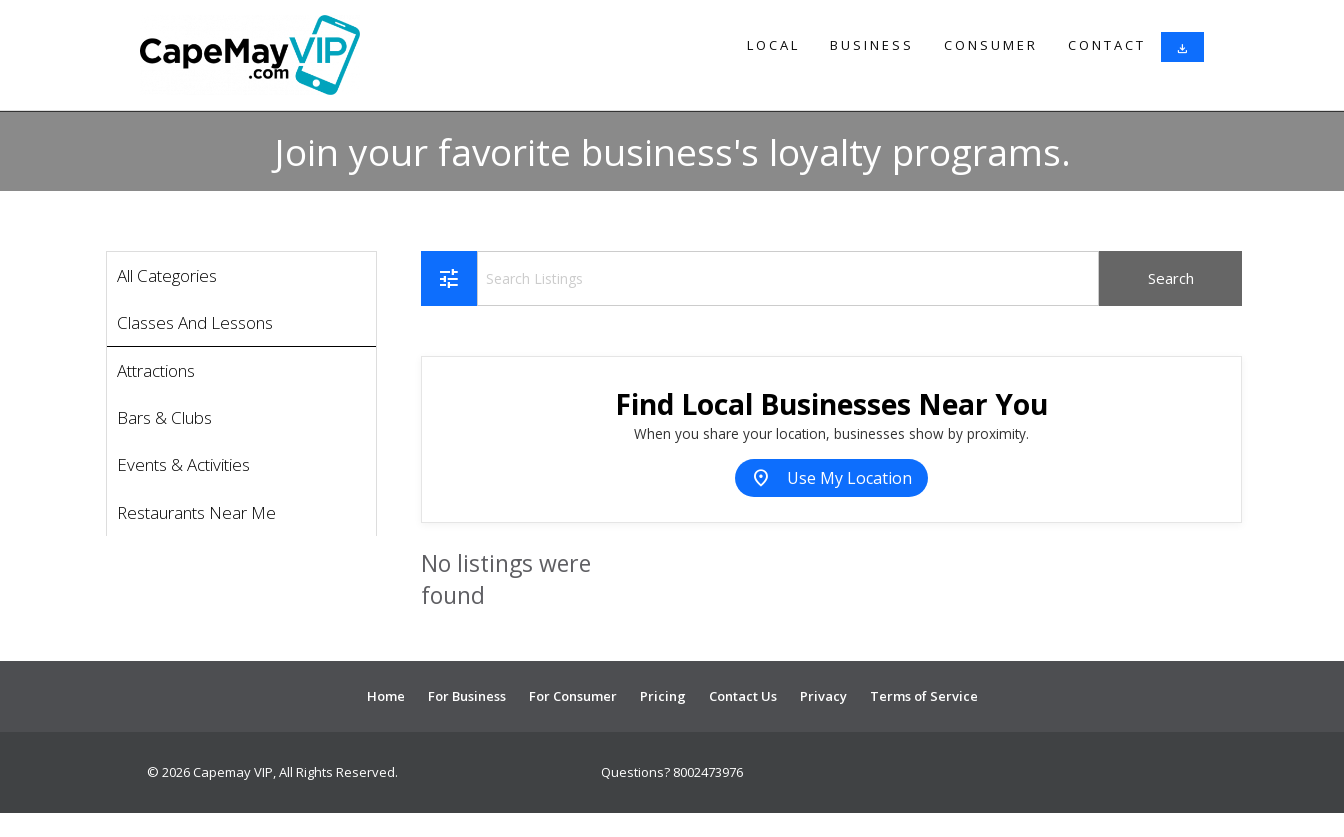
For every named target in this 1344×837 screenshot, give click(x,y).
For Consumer (573, 696)
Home (386, 696)
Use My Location (831, 478)
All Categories (167, 275)
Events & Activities (183, 464)
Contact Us (743, 696)
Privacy (823, 696)
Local (773, 45)
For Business (467, 696)
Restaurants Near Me (196, 512)
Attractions (156, 370)
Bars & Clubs (164, 417)
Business (872, 45)
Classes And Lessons (195, 322)
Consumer (991, 45)
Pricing (663, 696)
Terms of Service (924, 696)
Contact (1107, 45)
